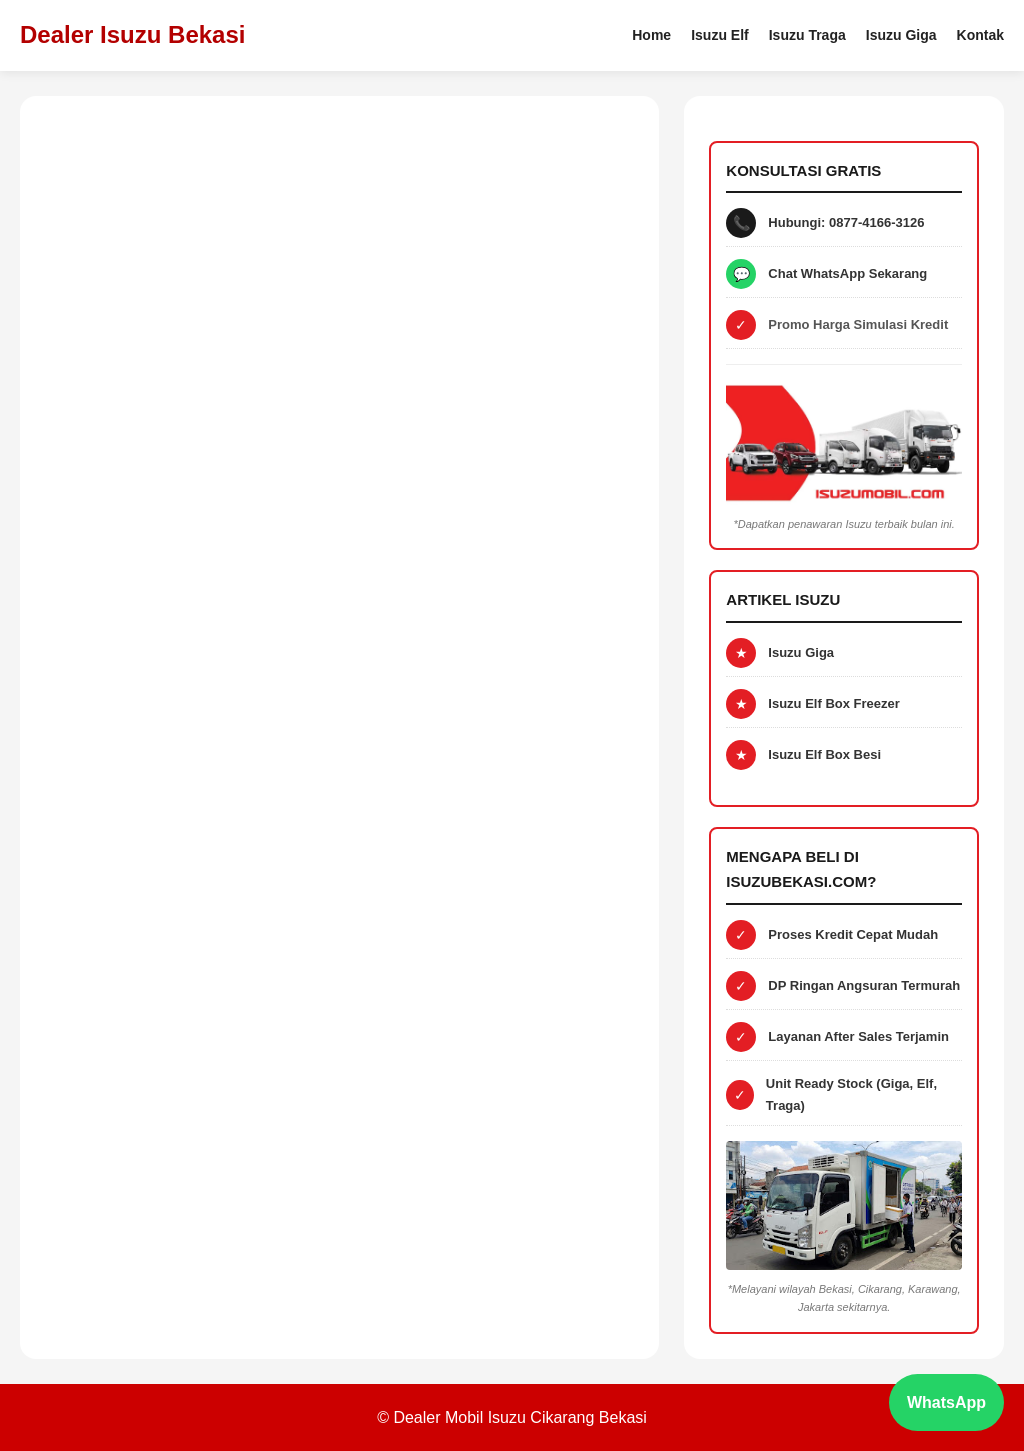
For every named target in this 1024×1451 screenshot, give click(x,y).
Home (651, 35)
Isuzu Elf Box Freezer (833, 703)
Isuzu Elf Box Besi (824, 754)
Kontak (980, 35)
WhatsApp (946, 1402)
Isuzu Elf (720, 35)
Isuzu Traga (807, 35)
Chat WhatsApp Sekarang (847, 273)
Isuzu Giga (901, 35)
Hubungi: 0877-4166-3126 (846, 222)
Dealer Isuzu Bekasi (132, 34)
